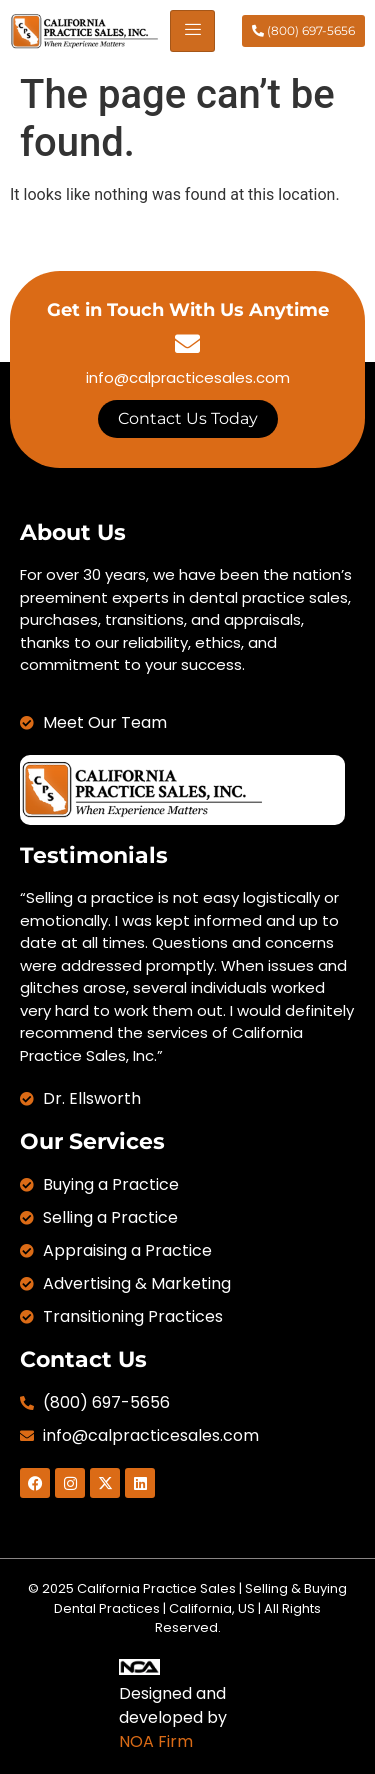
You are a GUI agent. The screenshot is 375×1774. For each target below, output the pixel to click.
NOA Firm (156, 1741)
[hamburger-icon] (192, 31)
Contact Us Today (188, 418)
